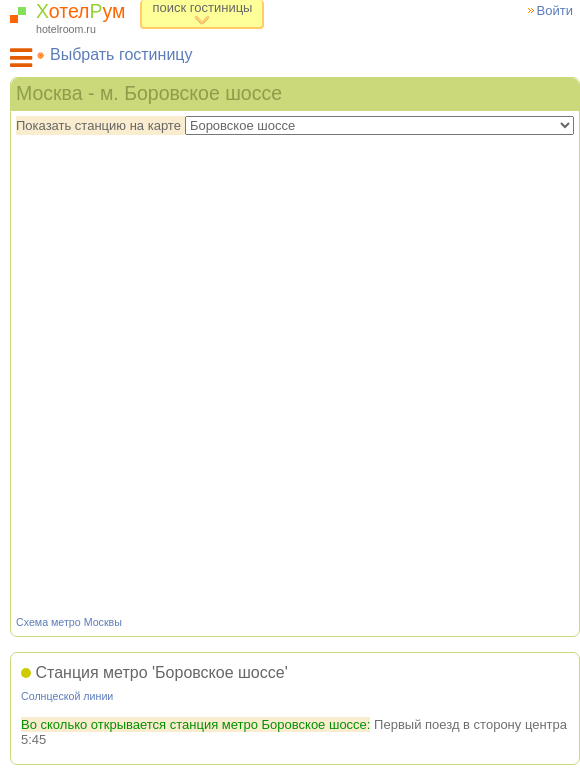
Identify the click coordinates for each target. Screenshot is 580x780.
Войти (555, 10)
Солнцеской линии (67, 696)
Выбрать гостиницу (121, 54)
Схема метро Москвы (69, 622)
